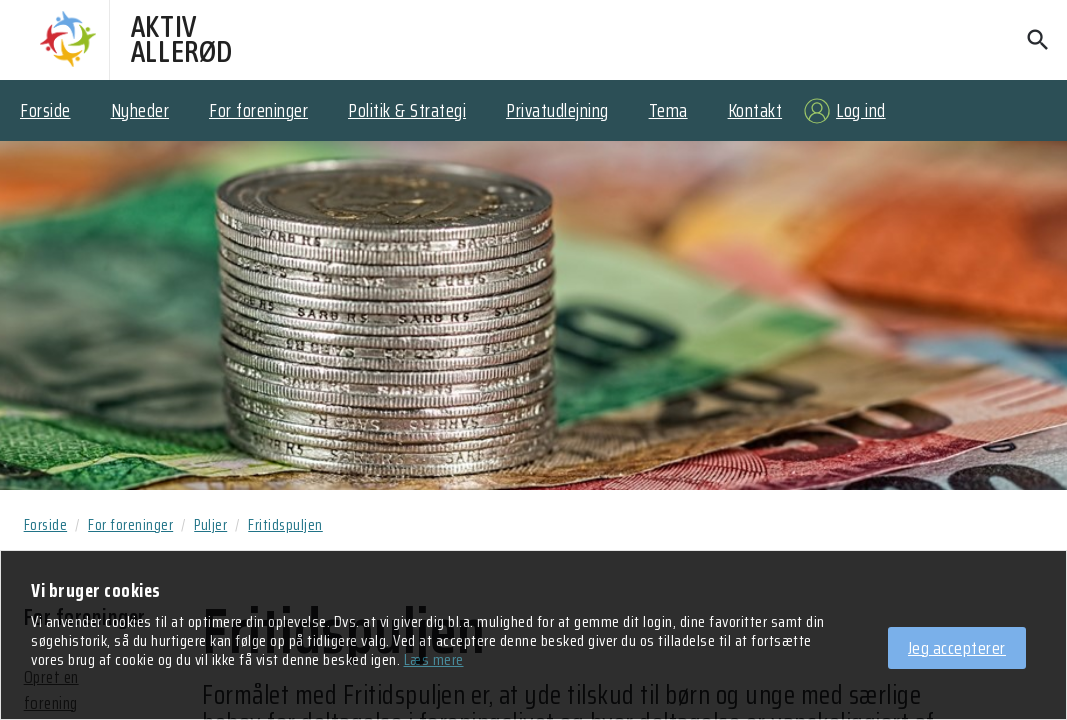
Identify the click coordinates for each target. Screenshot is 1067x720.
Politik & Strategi (407, 110)
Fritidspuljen (285, 525)
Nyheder (140, 110)
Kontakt (755, 110)
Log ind (861, 110)
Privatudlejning (557, 110)
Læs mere (434, 660)
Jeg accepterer (957, 649)
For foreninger (258, 110)
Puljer (210, 525)
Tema (668, 110)
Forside (45, 110)
